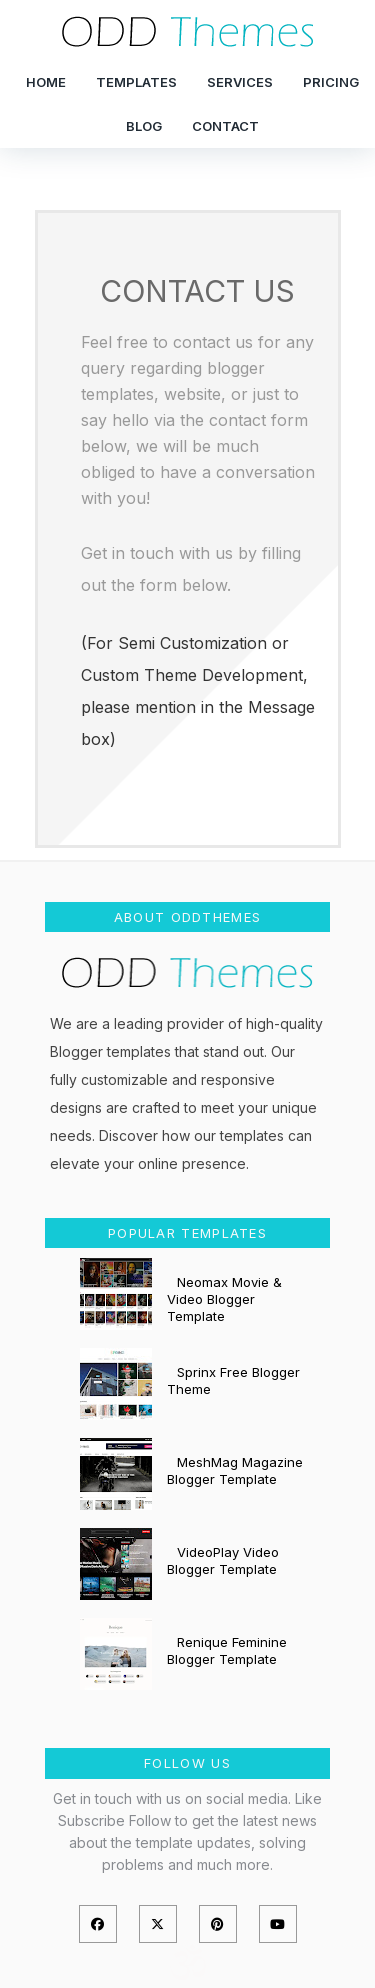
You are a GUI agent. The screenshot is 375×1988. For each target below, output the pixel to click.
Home (46, 82)
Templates (136, 82)
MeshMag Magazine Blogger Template (235, 1470)
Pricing (331, 82)
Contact (225, 126)
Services (240, 82)
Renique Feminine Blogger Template (227, 1650)
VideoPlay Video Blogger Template (223, 1560)
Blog (144, 126)
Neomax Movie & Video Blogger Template (224, 1299)
